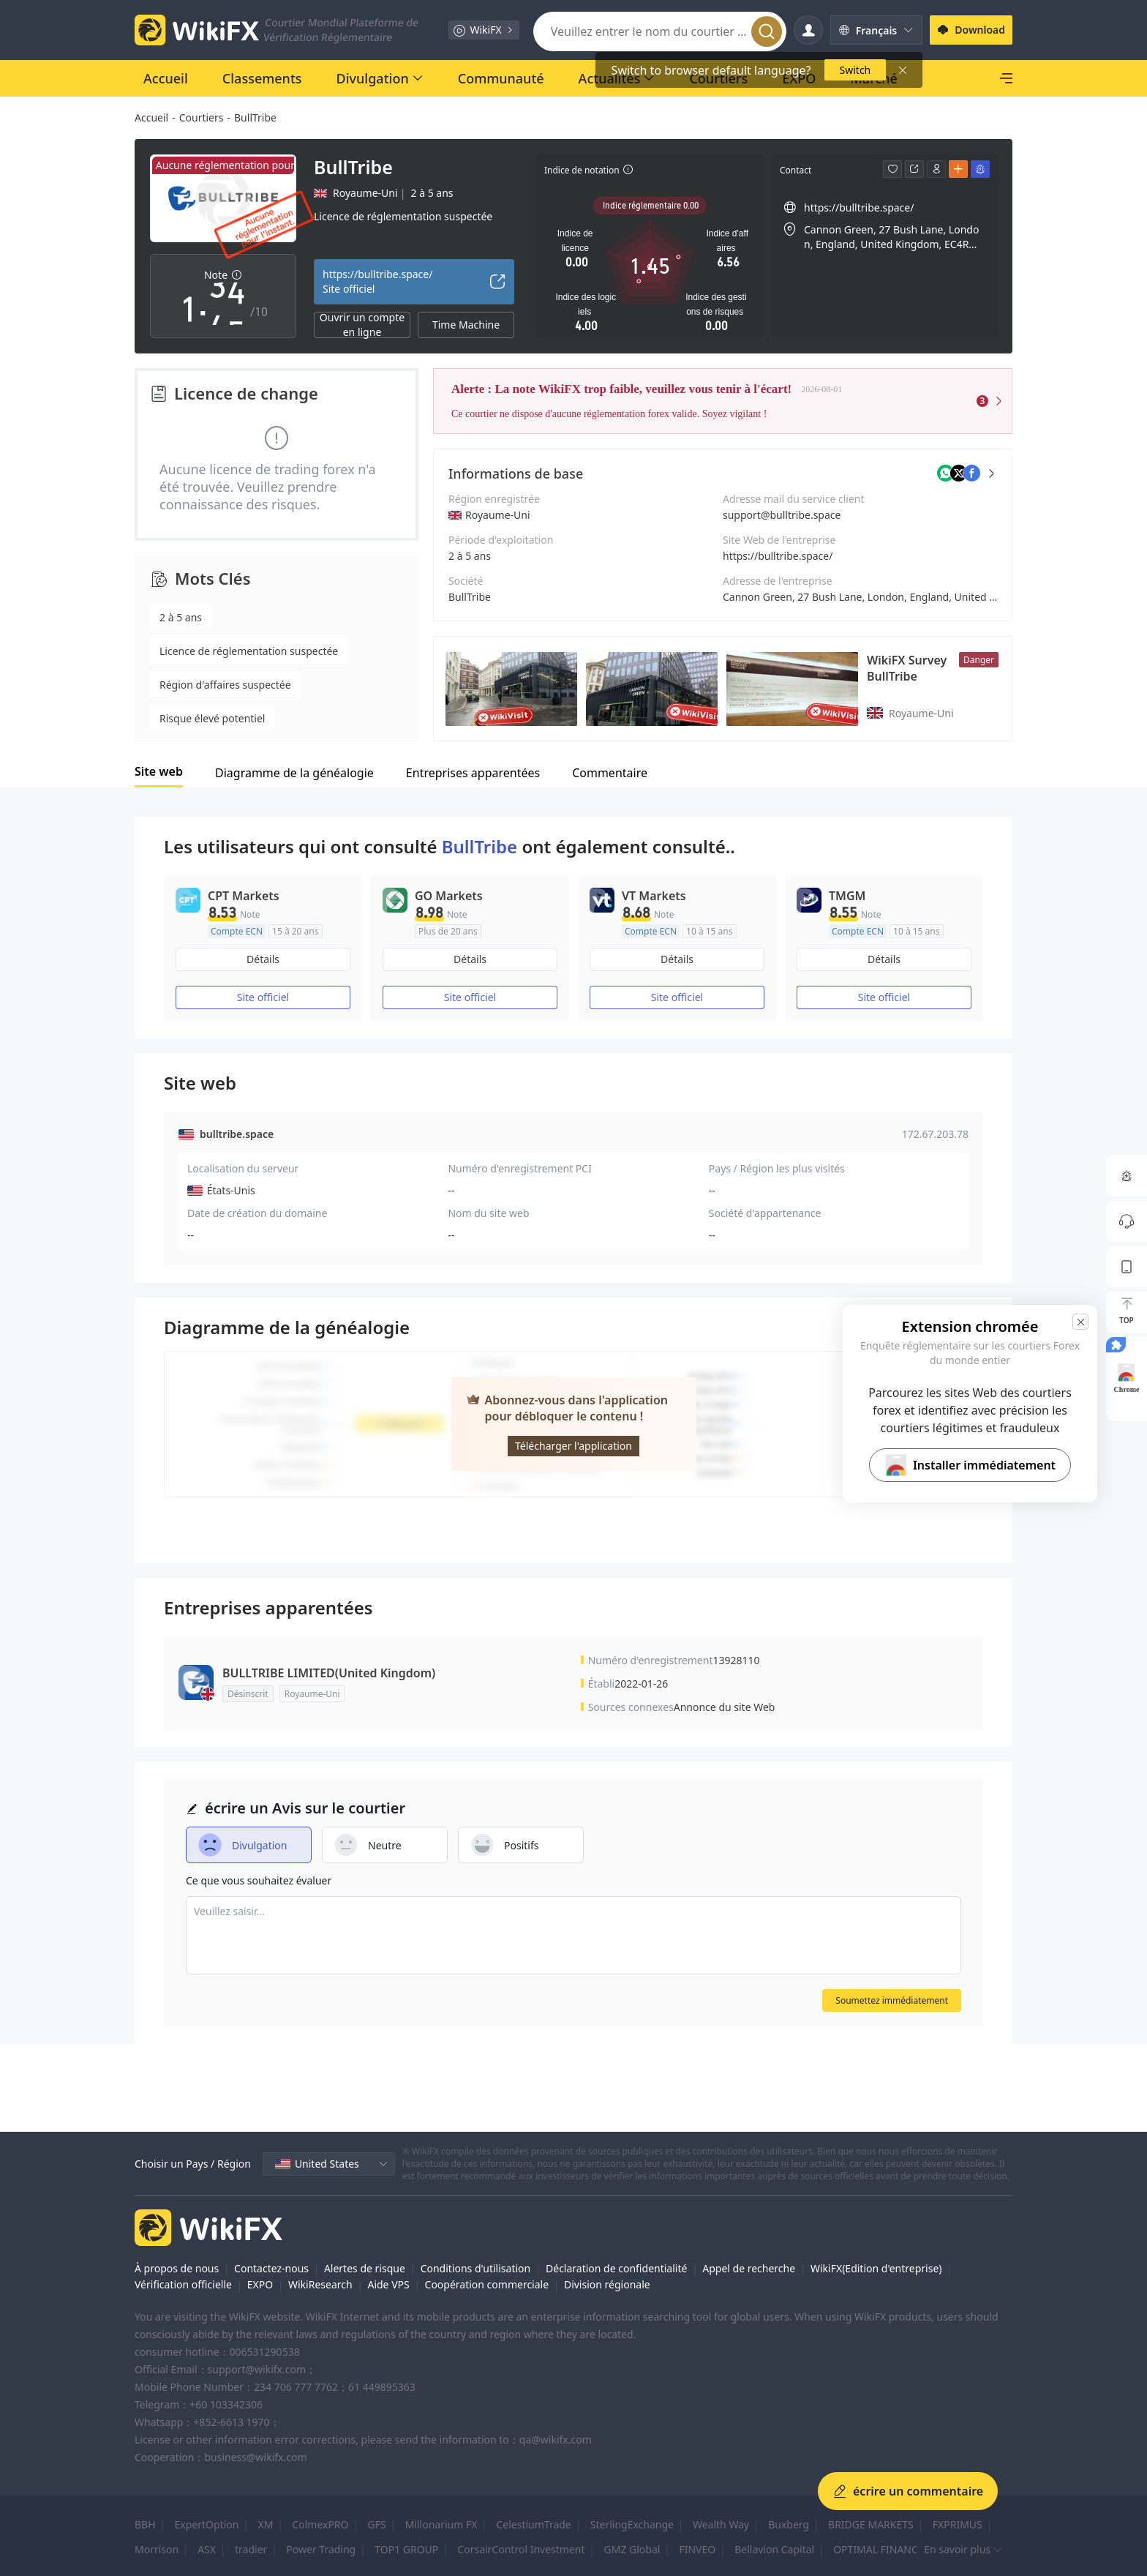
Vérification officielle (183, 2284)
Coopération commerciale (487, 2284)
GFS (377, 2524)
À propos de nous (177, 2268)
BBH (145, 2524)
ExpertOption (207, 2524)
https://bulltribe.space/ (777, 556)
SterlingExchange (632, 2524)
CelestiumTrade (533, 2524)
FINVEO (697, 2549)
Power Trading (321, 2549)
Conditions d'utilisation (476, 2268)
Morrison (156, 2549)
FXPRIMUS (957, 2524)
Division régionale (607, 2284)
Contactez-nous (271, 2268)
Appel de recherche (748, 2268)
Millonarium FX (441, 2524)
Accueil (151, 117)
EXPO (260, 2284)
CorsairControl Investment (520, 2549)
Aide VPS (388, 2284)
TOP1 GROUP (406, 2549)
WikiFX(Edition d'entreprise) (876, 2268)
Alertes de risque (364, 2268)
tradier (251, 2549)
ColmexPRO (320, 2524)
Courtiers (201, 117)
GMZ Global (632, 2549)
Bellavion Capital (774, 2549)
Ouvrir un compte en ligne (362, 325)
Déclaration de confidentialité (616, 2268)
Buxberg (788, 2524)
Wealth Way (721, 2524)
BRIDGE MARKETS (871, 2524)
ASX (207, 2549)
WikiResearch (320, 2284)
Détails (263, 959)
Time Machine (466, 325)
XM (265, 2524)
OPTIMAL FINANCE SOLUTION (905, 2549)
